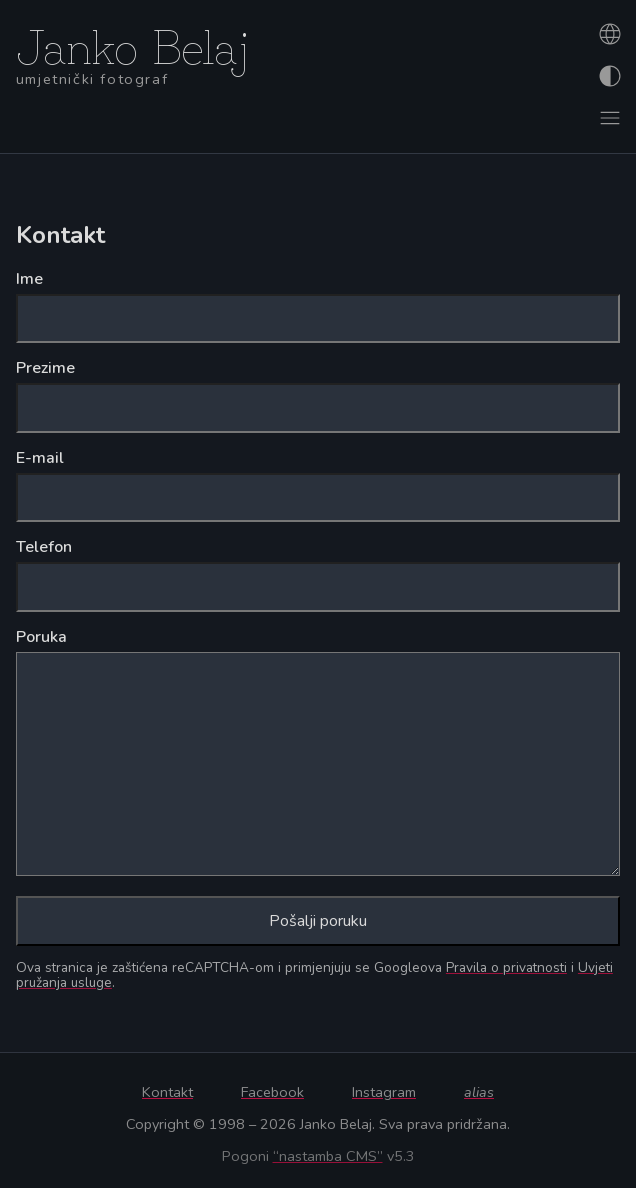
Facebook (272, 1092)
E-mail (40, 458)
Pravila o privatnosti (506, 967)
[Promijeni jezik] (608, 34)
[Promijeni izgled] (608, 76)
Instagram (384, 1092)
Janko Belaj (133, 43)
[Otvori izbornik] (608, 118)
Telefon (44, 547)
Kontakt (167, 1092)
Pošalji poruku (318, 921)
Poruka (41, 637)
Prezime (45, 368)
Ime (29, 279)
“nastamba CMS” (328, 1156)
